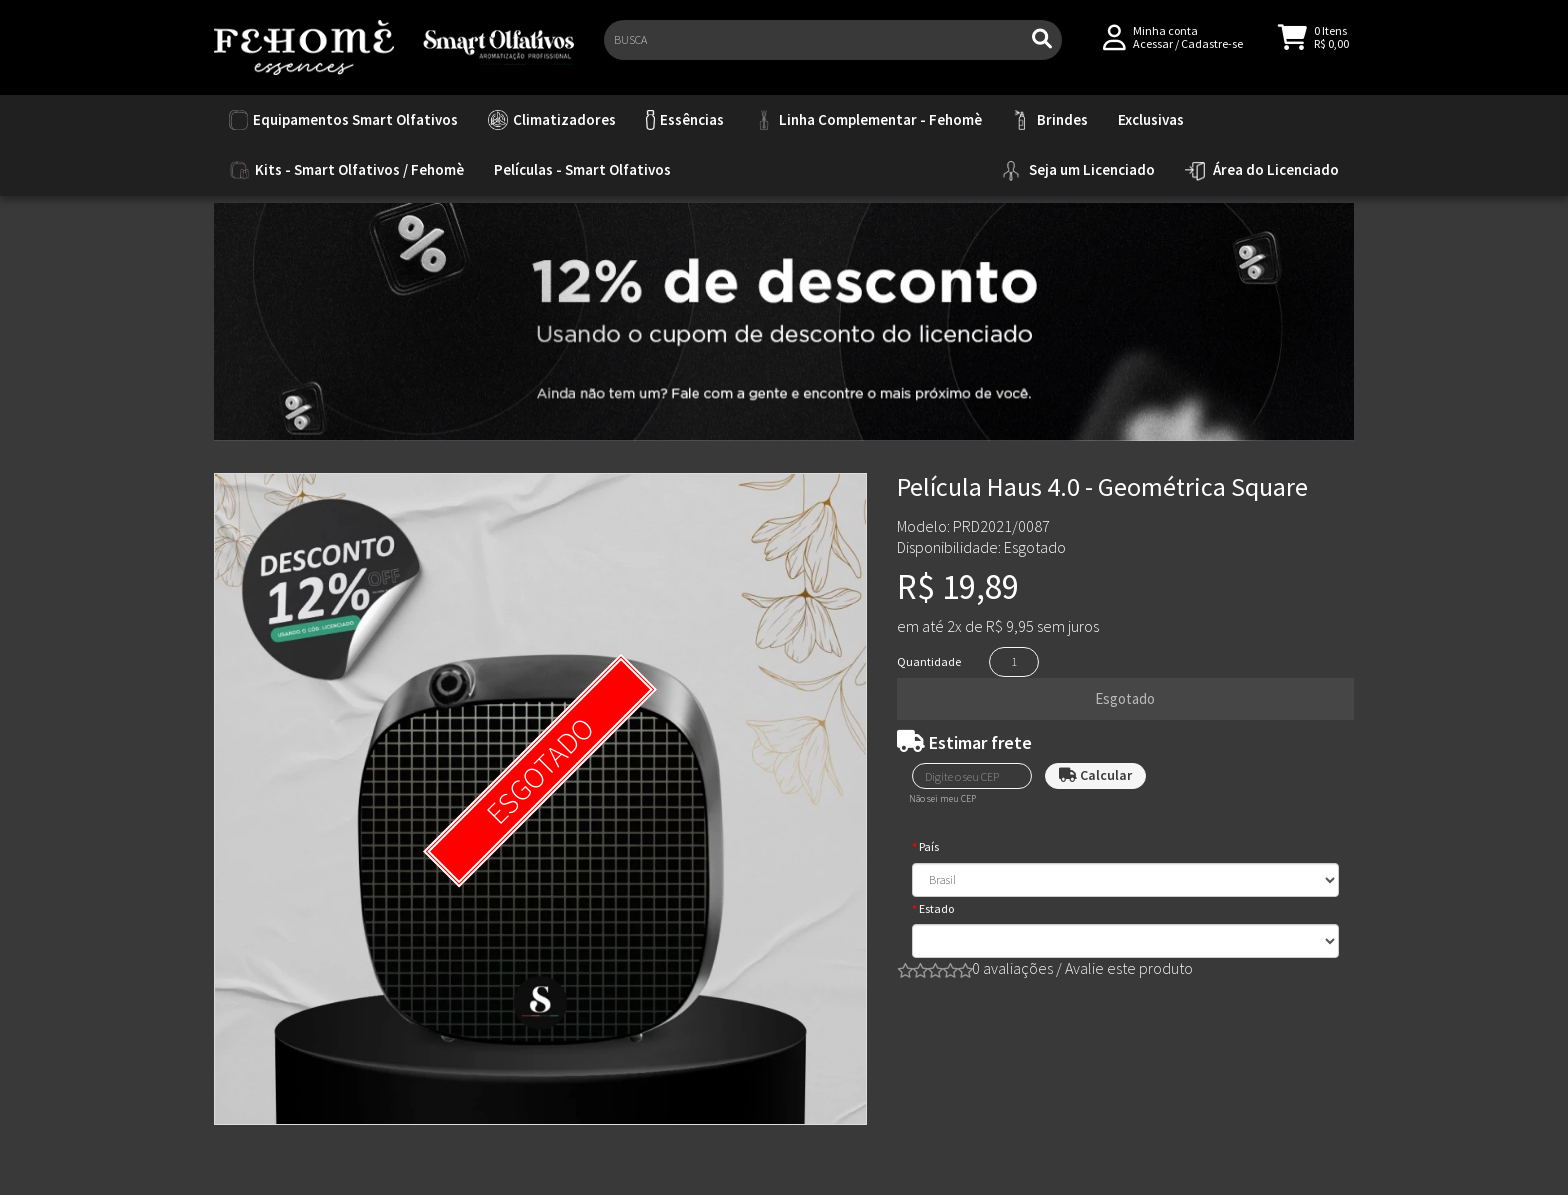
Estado (936, 908)
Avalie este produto (1129, 968)
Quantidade (929, 661)
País (929, 846)
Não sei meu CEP (942, 799)
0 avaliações (1012, 968)
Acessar (1153, 51)
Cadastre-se (1212, 51)
